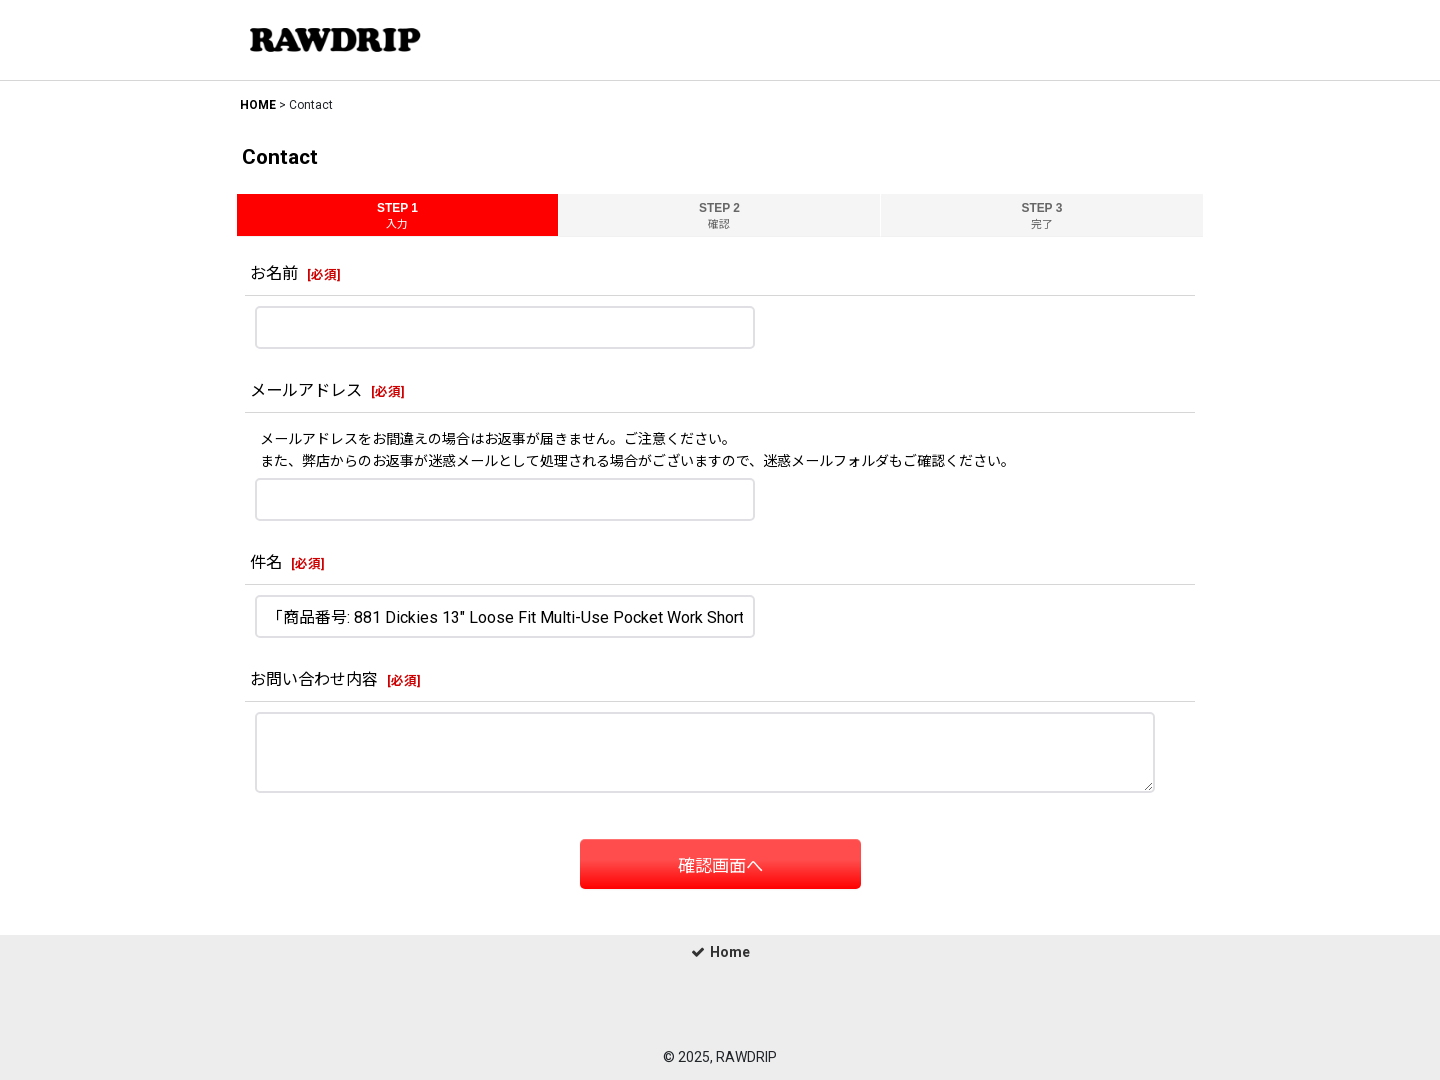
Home (720, 952)
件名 (266, 562)
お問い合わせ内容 (314, 679)
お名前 (274, 273)
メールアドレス (306, 390)
